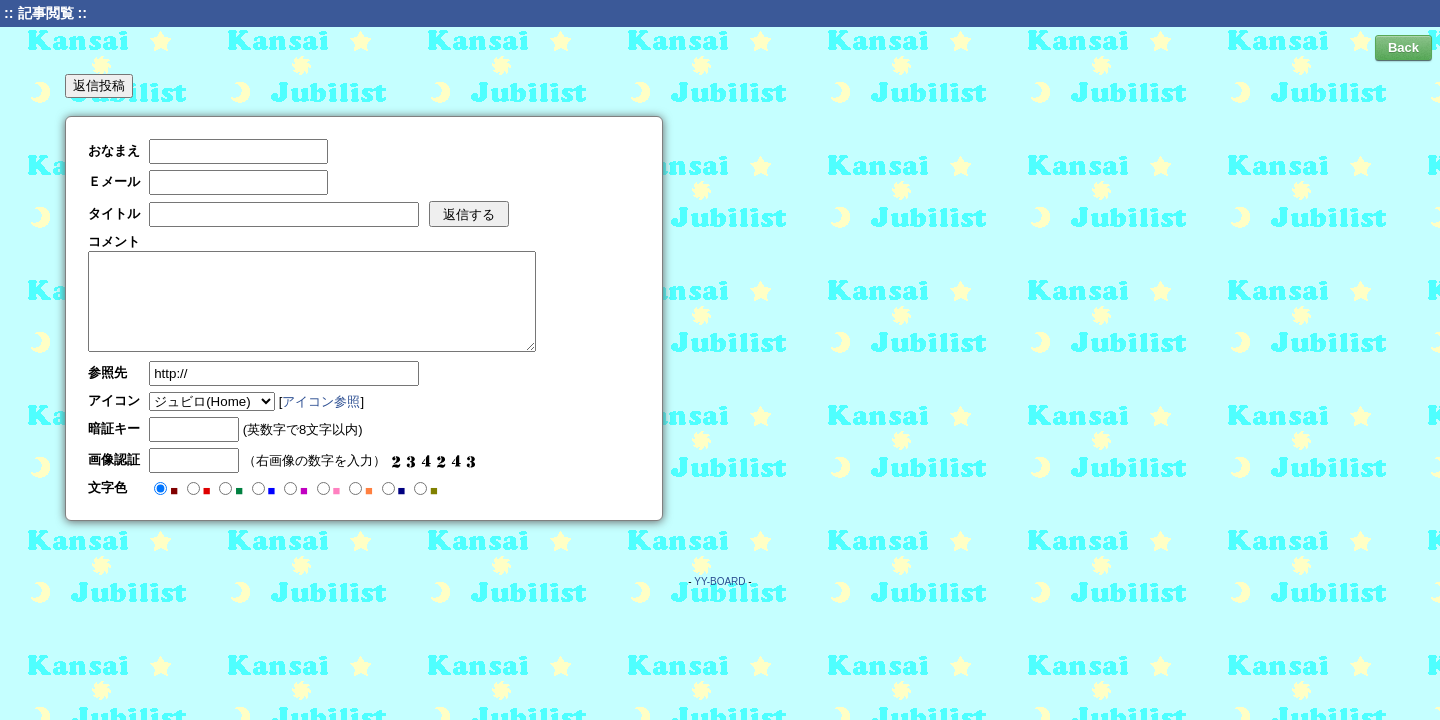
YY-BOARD (719, 581)
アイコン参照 (321, 401)
